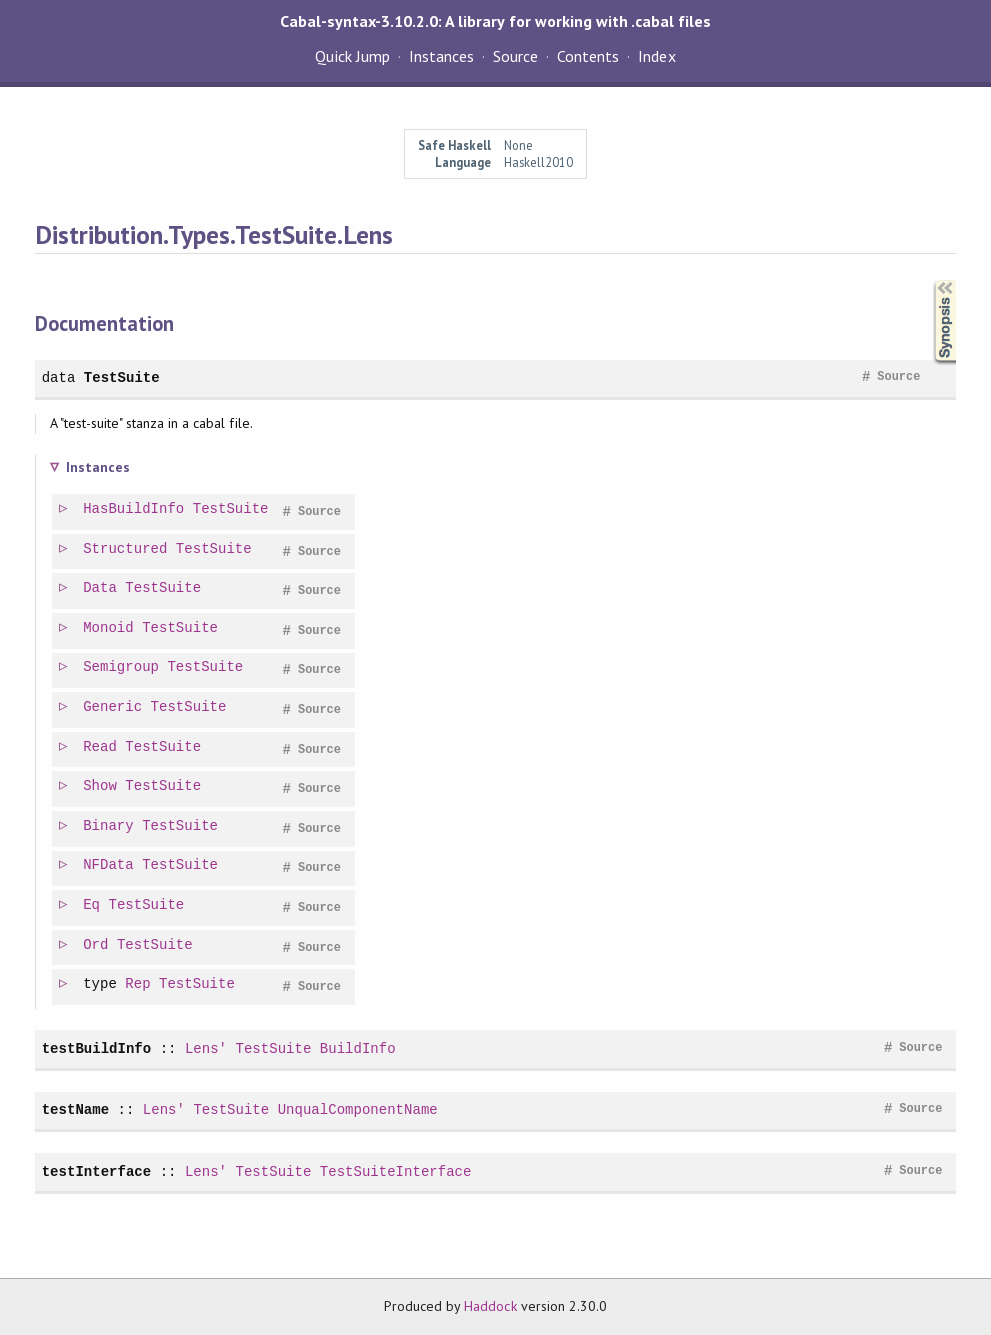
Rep (138, 984)
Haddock (490, 1306)
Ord (96, 945)
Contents (588, 56)
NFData (109, 865)
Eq (92, 905)
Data (101, 588)
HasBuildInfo (134, 509)
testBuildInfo (97, 1048)
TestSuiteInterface (396, 1171)
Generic (113, 707)
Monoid (109, 628)
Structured (126, 549)
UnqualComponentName (358, 1109)
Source (515, 56)
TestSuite (122, 377)
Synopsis (929, 280)
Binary (109, 826)
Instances (441, 56)
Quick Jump (352, 56)
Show (101, 786)
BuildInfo (358, 1048)
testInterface (97, 1171)
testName (75, 1109)
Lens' (206, 1048)
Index (656, 56)
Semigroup (122, 667)
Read (101, 747)
